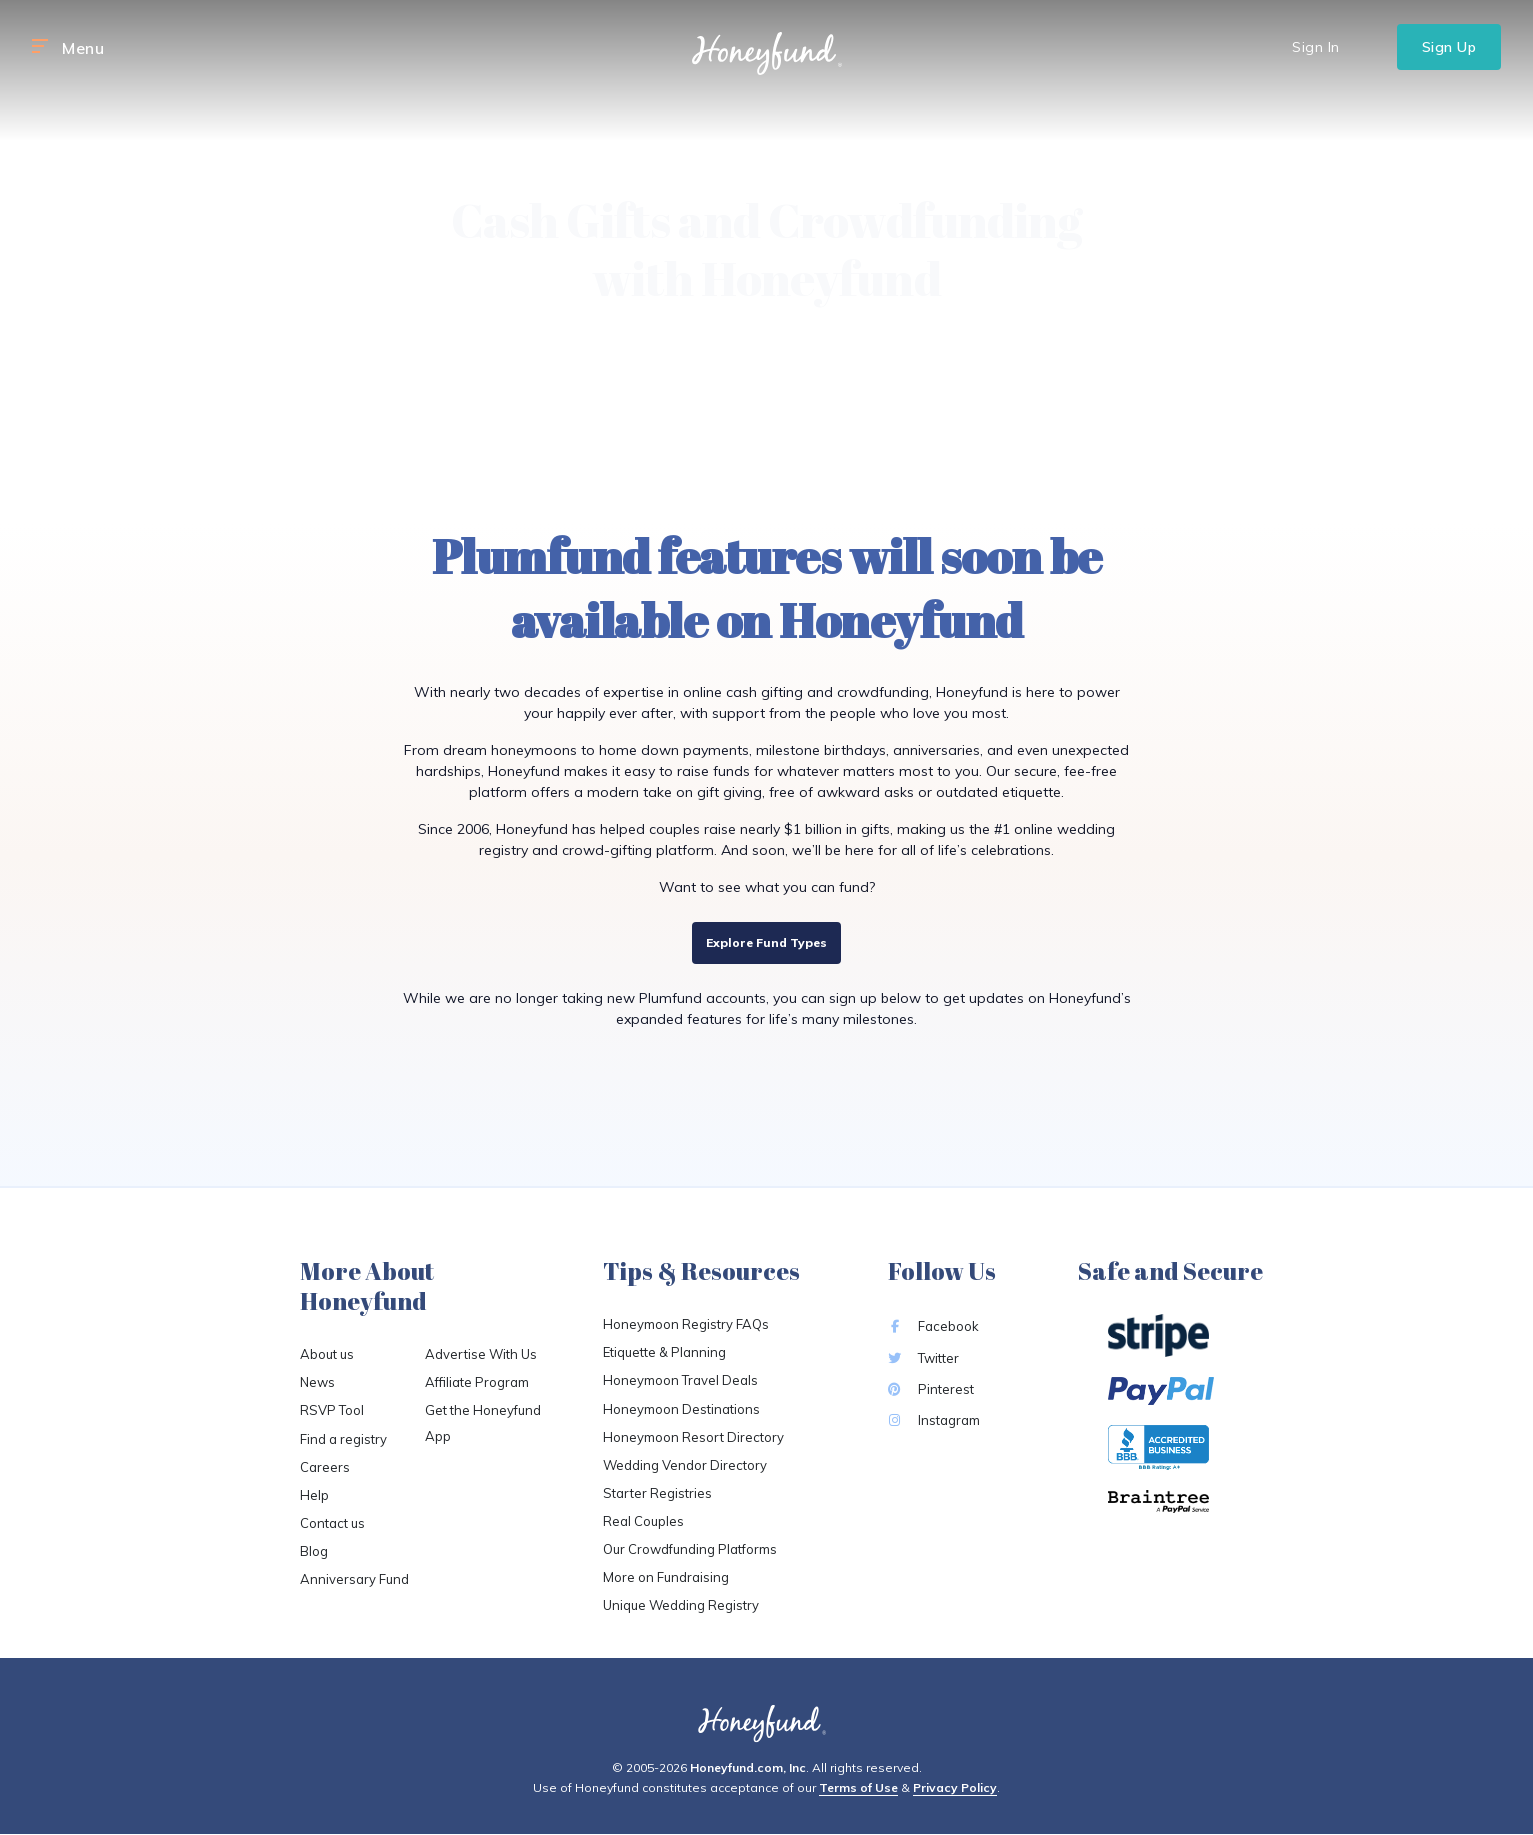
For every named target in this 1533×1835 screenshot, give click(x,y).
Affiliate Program (477, 1382)
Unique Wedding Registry (681, 1605)
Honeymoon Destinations (681, 1409)
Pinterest (931, 1389)
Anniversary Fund (354, 1579)
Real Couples (643, 1521)
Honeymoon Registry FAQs (686, 1324)
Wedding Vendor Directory (685, 1465)
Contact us (332, 1523)
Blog (314, 1551)
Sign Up (1449, 47)
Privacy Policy (955, 1787)
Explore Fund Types (766, 942)
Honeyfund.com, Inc (748, 1767)
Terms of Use (858, 1787)
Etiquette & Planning (664, 1352)
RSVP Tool (332, 1410)
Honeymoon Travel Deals (680, 1380)
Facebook (933, 1326)
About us (327, 1354)
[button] (40, 47)
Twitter (923, 1358)
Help (314, 1495)
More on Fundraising (666, 1577)
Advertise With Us (481, 1354)
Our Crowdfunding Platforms (690, 1549)
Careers (325, 1467)
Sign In (1316, 47)
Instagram (934, 1420)
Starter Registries (657, 1493)
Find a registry (343, 1439)
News (317, 1382)
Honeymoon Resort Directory (693, 1437)
